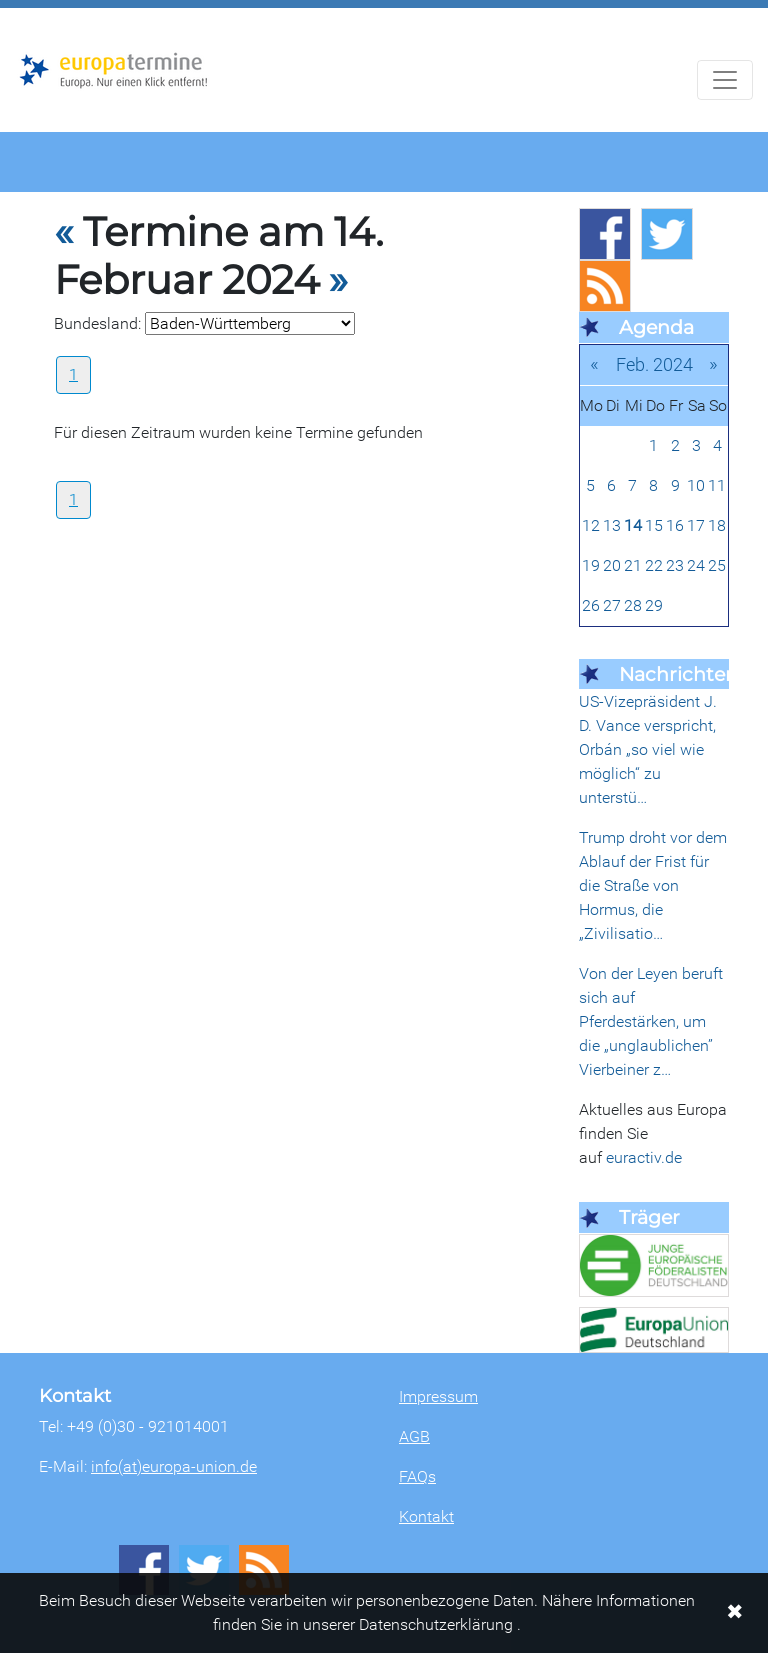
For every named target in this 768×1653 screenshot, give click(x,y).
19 (591, 565)
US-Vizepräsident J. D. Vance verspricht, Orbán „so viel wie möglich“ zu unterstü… (648, 749)
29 (654, 605)
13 (612, 525)
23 (675, 565)
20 (612, 565)
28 (633, 605)
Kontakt (426, 1516)
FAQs (417, 1476)
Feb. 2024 (654, 364)
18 (717, 525)
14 (633, 525)
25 (717, 565)
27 (612, 605)
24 (696, 565)
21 (633, 565)
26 (591, 605)
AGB (414, 1436)
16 (675, 525)
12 (591, 525)
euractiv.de (644, 1157)
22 (654, 565)
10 (696, 485)
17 (696, 525)
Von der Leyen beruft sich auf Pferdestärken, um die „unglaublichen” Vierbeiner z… (651, 1021)
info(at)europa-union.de (174, 1466)
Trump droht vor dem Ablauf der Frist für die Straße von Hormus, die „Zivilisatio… (653, 885)
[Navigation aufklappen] (725, 80)
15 (654, 525)
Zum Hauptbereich (16, 9)
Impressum (438, 1396)
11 (717, 485)
